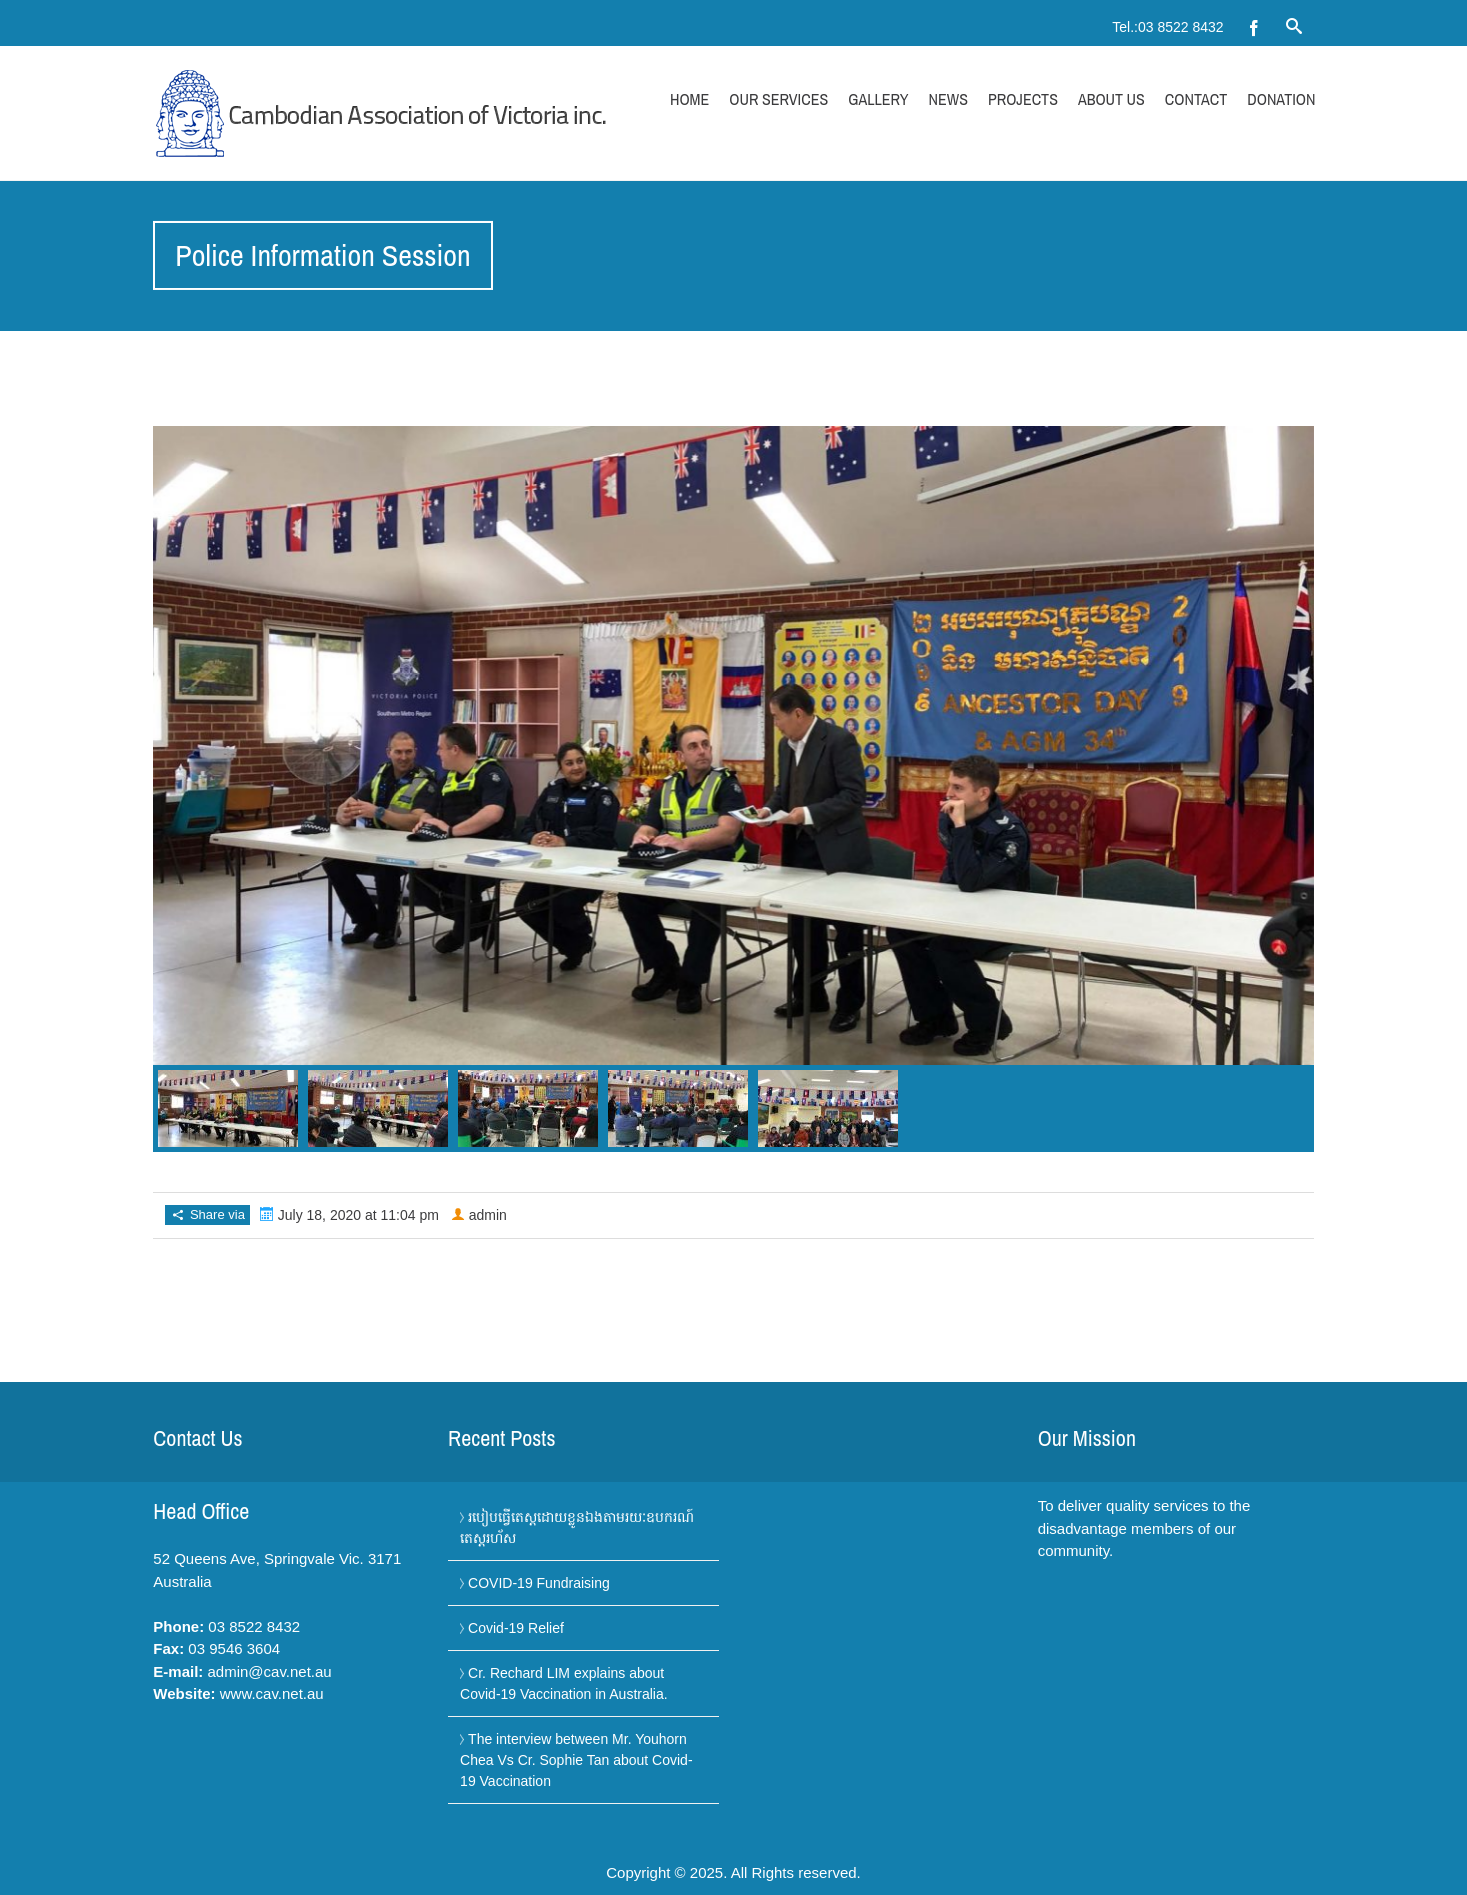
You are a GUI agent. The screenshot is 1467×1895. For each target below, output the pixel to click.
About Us (1111, 99)
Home (689, 99)
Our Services (778, 99)
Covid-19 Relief (516, 1628)
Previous (178, 751)
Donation (1281, 99)
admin (488, 1215)
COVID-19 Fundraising (539, 1583)
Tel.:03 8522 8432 (1167, 27)
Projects (1023, 99)
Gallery (878, 99)
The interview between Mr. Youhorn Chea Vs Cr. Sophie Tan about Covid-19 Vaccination (576, 1760)
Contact (1196, 99)
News (948, 99)
